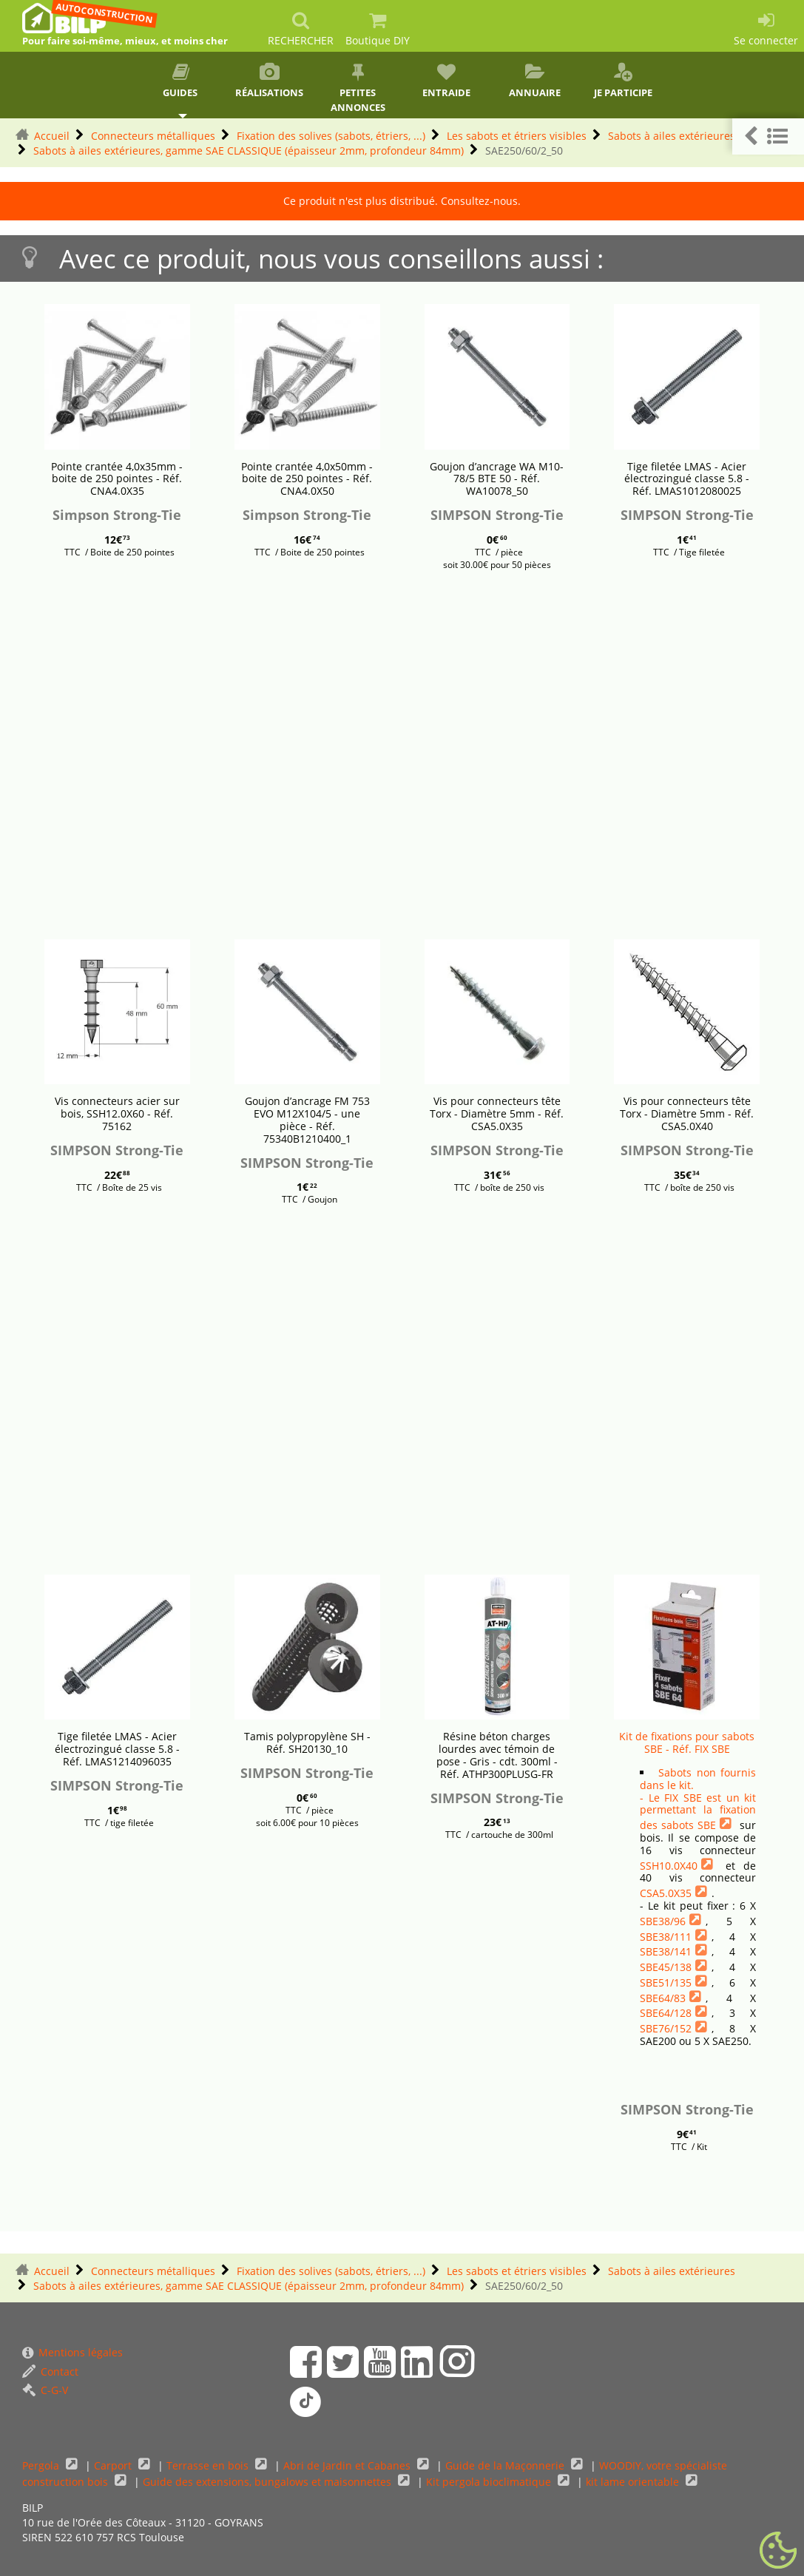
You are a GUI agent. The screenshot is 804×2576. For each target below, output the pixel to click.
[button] (768, 136)
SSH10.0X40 (668, 1866)
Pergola (42, 2465)
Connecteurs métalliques (153, 136)
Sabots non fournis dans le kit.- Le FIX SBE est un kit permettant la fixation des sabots (698, 1798)
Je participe (623, 81)
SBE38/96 (663, 1921)
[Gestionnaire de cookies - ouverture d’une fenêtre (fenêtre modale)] (778, 2551)
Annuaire (534, 81)
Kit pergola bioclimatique (490, 2482)
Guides (181, 81)
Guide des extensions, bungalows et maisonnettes (268, 2482)
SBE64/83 (663, 1998)
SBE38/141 (666, 1951)
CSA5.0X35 (666, 1893)
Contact (50, 2371)
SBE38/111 (666, 1937)
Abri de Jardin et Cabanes (348, 2465)
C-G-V (45, 2390)
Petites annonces (358, 88)
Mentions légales (72, 2352)
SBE (706, 1825)
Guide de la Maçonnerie (506, 2465)
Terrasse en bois (208, 2465)
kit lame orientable (634, 2482)
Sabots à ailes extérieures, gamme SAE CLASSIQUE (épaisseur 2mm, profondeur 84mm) (248, 150)
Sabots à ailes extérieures (671, 136)
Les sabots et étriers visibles (517, 136)
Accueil (52, 136)
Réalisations (269, 81)
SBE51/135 (666, 1982)
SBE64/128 (666, 2013)
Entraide (446, 81)
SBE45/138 (666, 1967)
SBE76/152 (666, 2028)
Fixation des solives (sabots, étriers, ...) (331, 136)
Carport (114, 2465)
